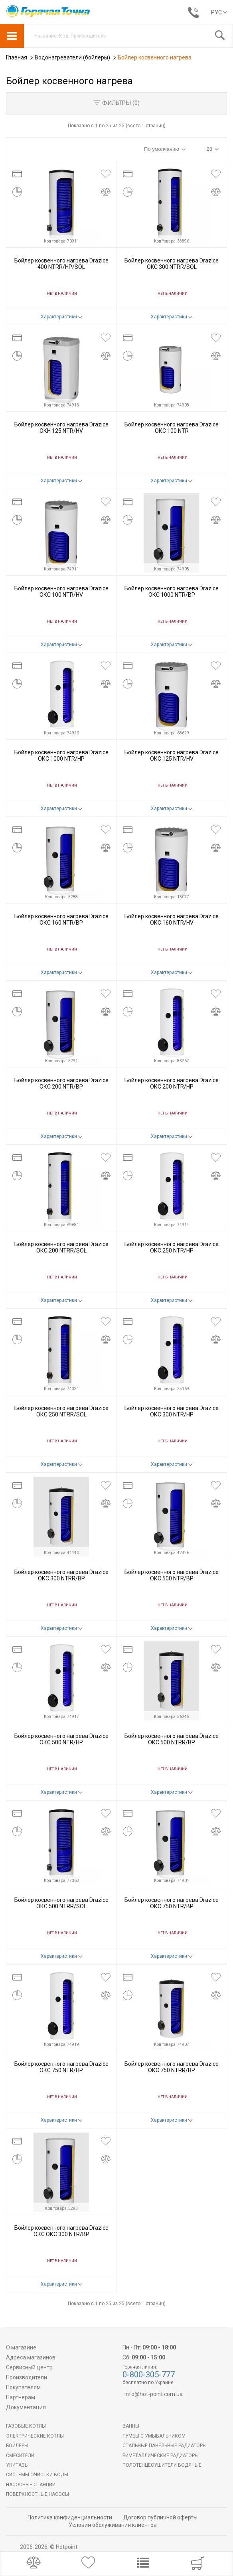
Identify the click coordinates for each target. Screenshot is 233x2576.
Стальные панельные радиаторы (164, 2445)
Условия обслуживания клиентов (113, 2525)
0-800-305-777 (148, 2374)
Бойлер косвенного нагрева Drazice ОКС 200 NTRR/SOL (61, 1247)
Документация (26, 2407)
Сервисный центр (29, 2367)
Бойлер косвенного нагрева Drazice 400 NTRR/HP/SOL (61, 263)
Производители (26, 2377)
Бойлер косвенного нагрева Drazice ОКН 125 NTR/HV (61, 427)
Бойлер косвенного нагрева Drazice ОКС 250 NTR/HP (171, 1247)
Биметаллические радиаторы (160, 2455)
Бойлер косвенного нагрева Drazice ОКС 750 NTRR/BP (171, 2067)
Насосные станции (30, 2484)
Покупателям (23, 2387)
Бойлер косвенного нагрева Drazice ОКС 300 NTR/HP (171, 1411)
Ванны (130, 2426)
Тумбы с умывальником (154, 2436)
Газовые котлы (26, 2426)
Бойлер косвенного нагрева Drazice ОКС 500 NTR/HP (61, 1739)
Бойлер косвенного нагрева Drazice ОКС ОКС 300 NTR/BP (61, 2231)
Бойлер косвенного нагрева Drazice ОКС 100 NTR (171, 427)
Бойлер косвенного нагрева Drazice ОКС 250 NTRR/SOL (61, 1411)
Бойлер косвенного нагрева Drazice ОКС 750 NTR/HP (61, 2067)
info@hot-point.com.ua (153, 2394)
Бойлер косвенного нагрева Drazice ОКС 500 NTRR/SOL (61, 1903)
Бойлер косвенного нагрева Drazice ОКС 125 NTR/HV (171, 755)
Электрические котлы (35, 2436)
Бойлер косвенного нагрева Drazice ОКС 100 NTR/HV (61, 591)
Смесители (20, 2455)
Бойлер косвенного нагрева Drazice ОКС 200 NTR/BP (61, 1083)
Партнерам (20, 2397)
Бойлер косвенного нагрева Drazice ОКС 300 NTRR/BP (61, 1575)
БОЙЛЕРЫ (17, 2445)
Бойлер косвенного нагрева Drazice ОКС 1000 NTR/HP (61, 755)
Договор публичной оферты (160, 2517)
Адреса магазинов (30, 2357)
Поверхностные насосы (37, 2494)
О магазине (21, 2347)
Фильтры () (116, 103)
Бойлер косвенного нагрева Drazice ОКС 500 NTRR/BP (171, 1739)
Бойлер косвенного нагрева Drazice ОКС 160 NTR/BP (61, 919)
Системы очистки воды (37, 2474)
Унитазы (17, 2465)
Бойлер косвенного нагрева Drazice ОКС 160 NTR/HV (171, 919)
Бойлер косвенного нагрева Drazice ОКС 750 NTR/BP (171, 1903)
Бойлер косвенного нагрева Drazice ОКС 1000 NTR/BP (171, 591)
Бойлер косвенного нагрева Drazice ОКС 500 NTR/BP (171, 1575)
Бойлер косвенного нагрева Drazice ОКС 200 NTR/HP (171, 1083)
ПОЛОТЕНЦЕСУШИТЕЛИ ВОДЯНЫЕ (161, 2465)
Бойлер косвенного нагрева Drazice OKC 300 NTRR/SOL (171, 263)
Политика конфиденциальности (70, 2517)
